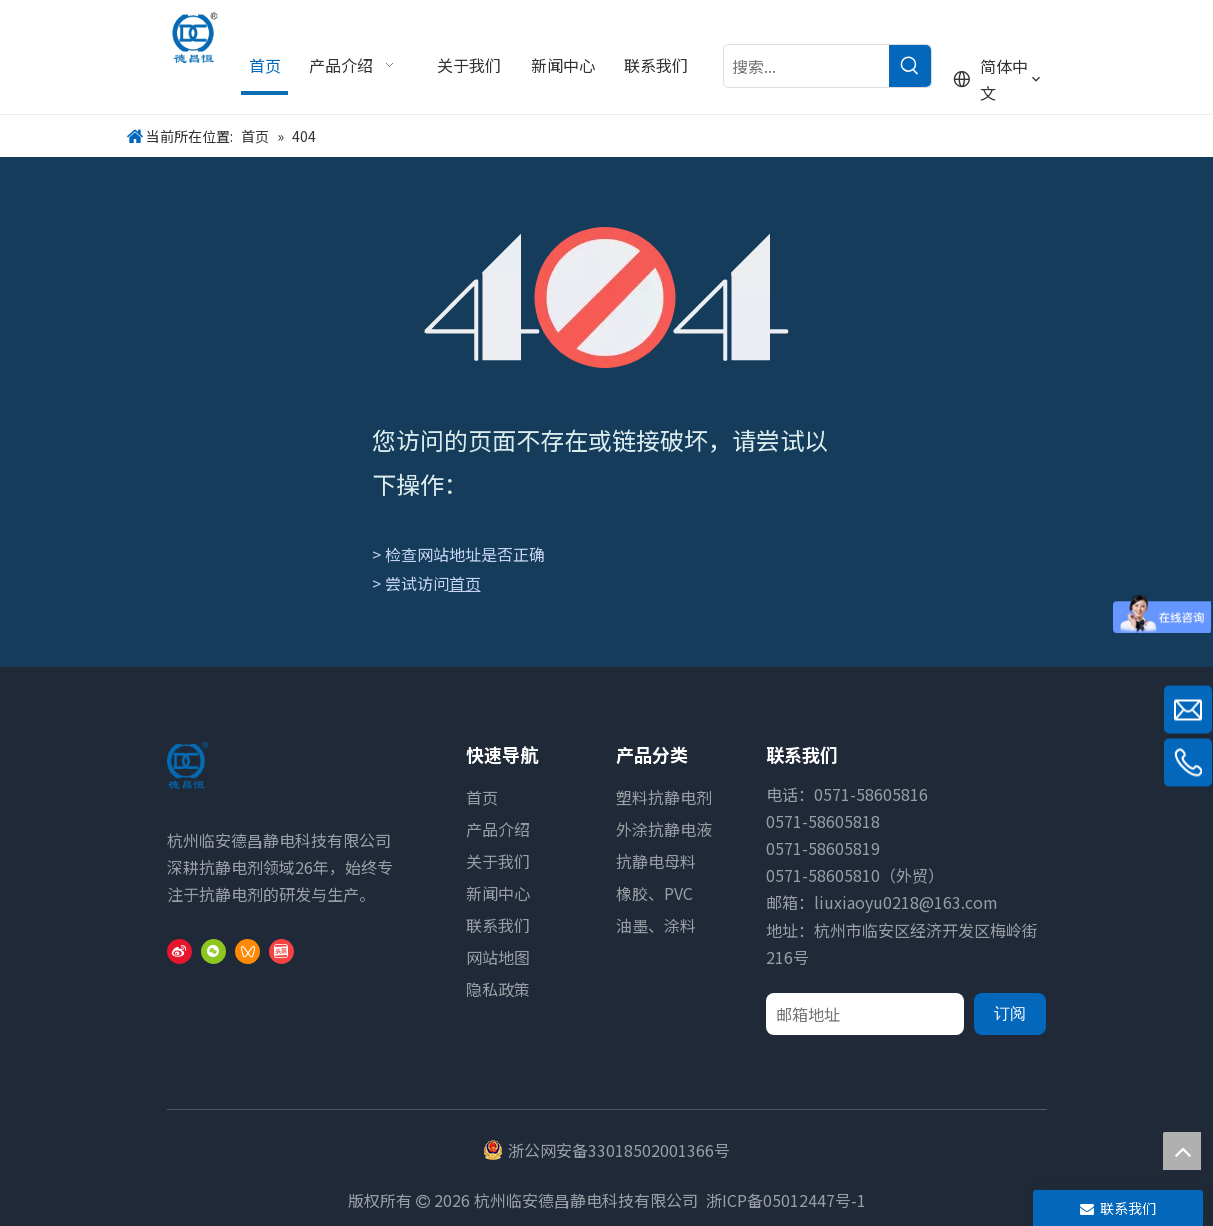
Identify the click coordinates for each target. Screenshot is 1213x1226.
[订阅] (1010, 1014)
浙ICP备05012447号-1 (786, 1200)
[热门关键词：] (910, 66)
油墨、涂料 (656, 925)
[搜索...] (806, 66)
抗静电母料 (656, 861)
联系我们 (498, 925)
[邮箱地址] (865, 1014)
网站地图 (498, 957)
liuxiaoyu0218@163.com (906, 902)
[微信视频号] (247, 950)
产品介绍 (498, 829)
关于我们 (498, 861)
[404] (606, 297)
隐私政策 (498, 989)
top (1182, 1151)
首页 (465, 583)
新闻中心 (498, 893)
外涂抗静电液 (664, 829)
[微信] (213, 950)
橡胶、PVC (654, 893)
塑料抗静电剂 (664, 797)
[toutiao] (281, 950)
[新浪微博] (179, 950)
